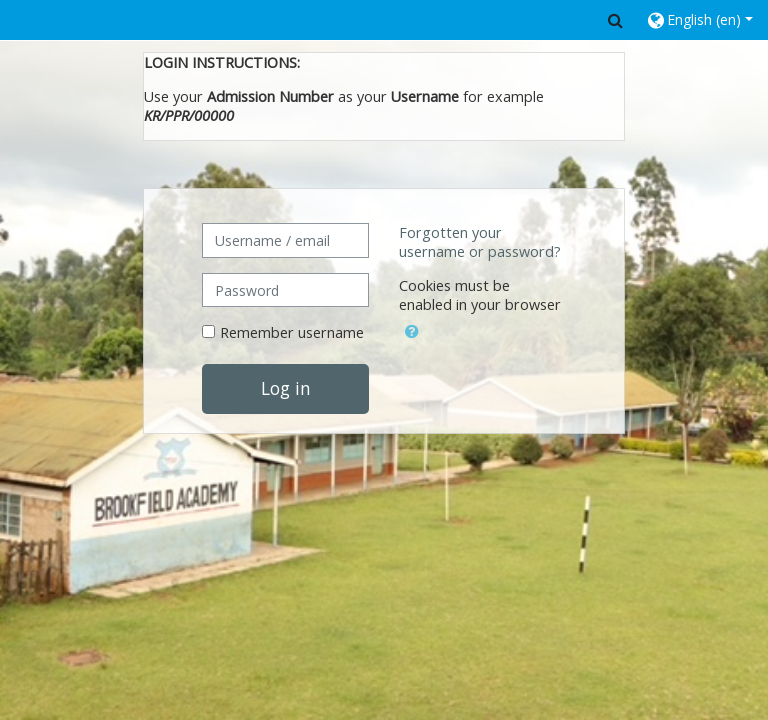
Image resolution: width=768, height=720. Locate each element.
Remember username (292, 332)
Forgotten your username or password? (480, 242)
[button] (615, 20)
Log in (286, 388)
